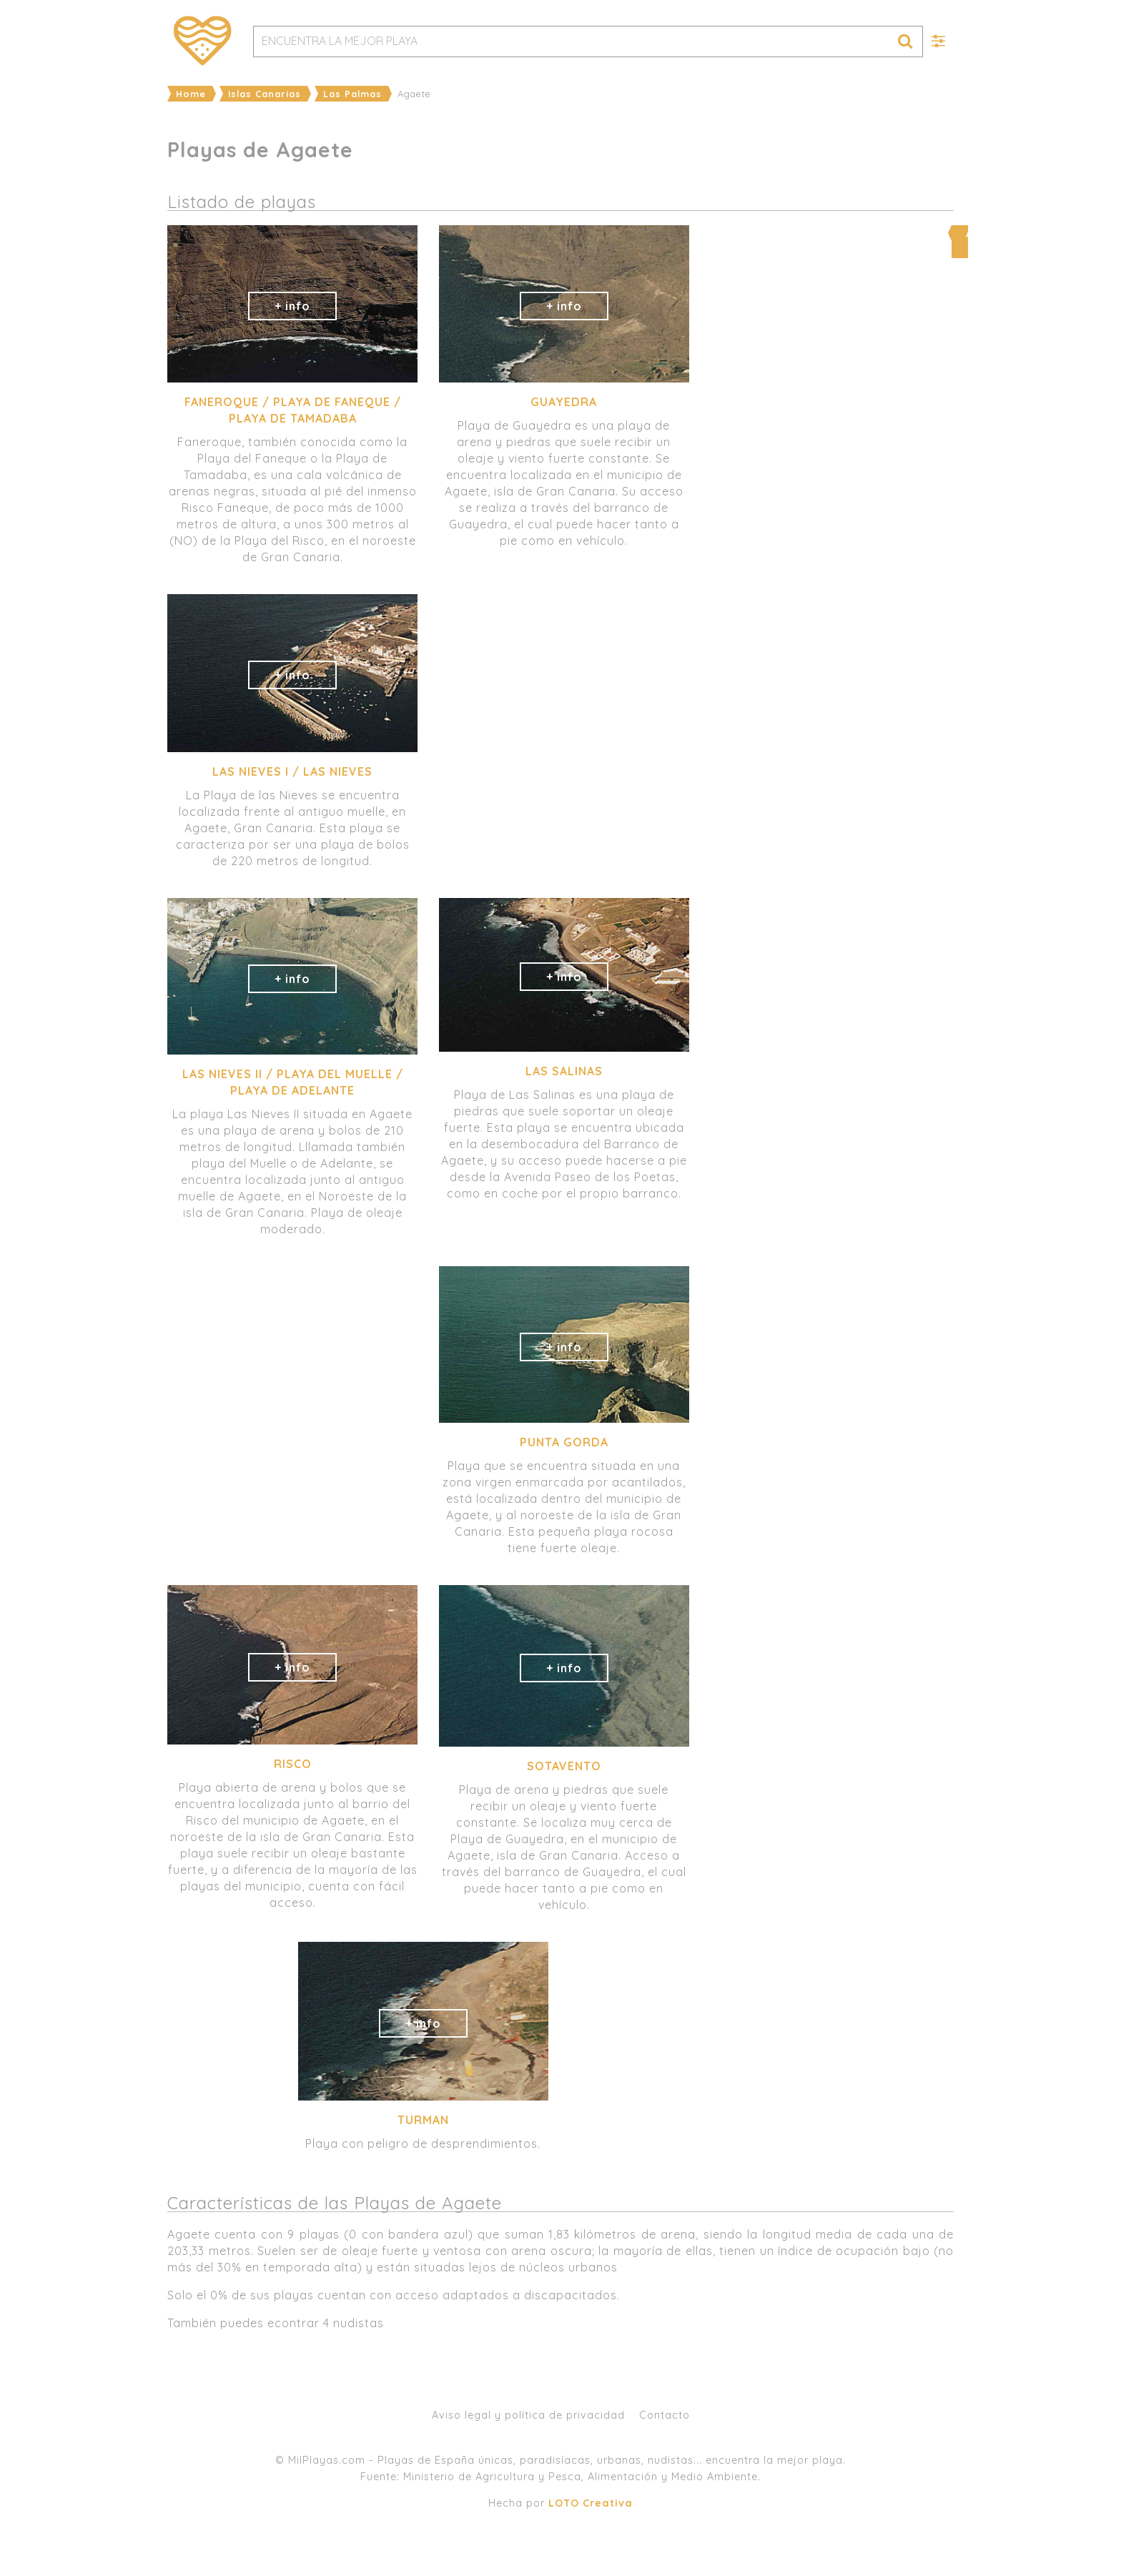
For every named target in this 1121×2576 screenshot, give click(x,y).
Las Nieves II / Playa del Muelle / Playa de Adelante (292, 1082)
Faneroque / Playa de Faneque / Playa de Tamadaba (292, 410)
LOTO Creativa (590, 2503)
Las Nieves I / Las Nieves (292, 771)
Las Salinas (564, 1071)
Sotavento (564, 1766)
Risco (293, 1764)
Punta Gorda (564, 1442)
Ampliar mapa (830, 233)
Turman (423, 2120)
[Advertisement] (828, 894)
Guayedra (563, 402)
